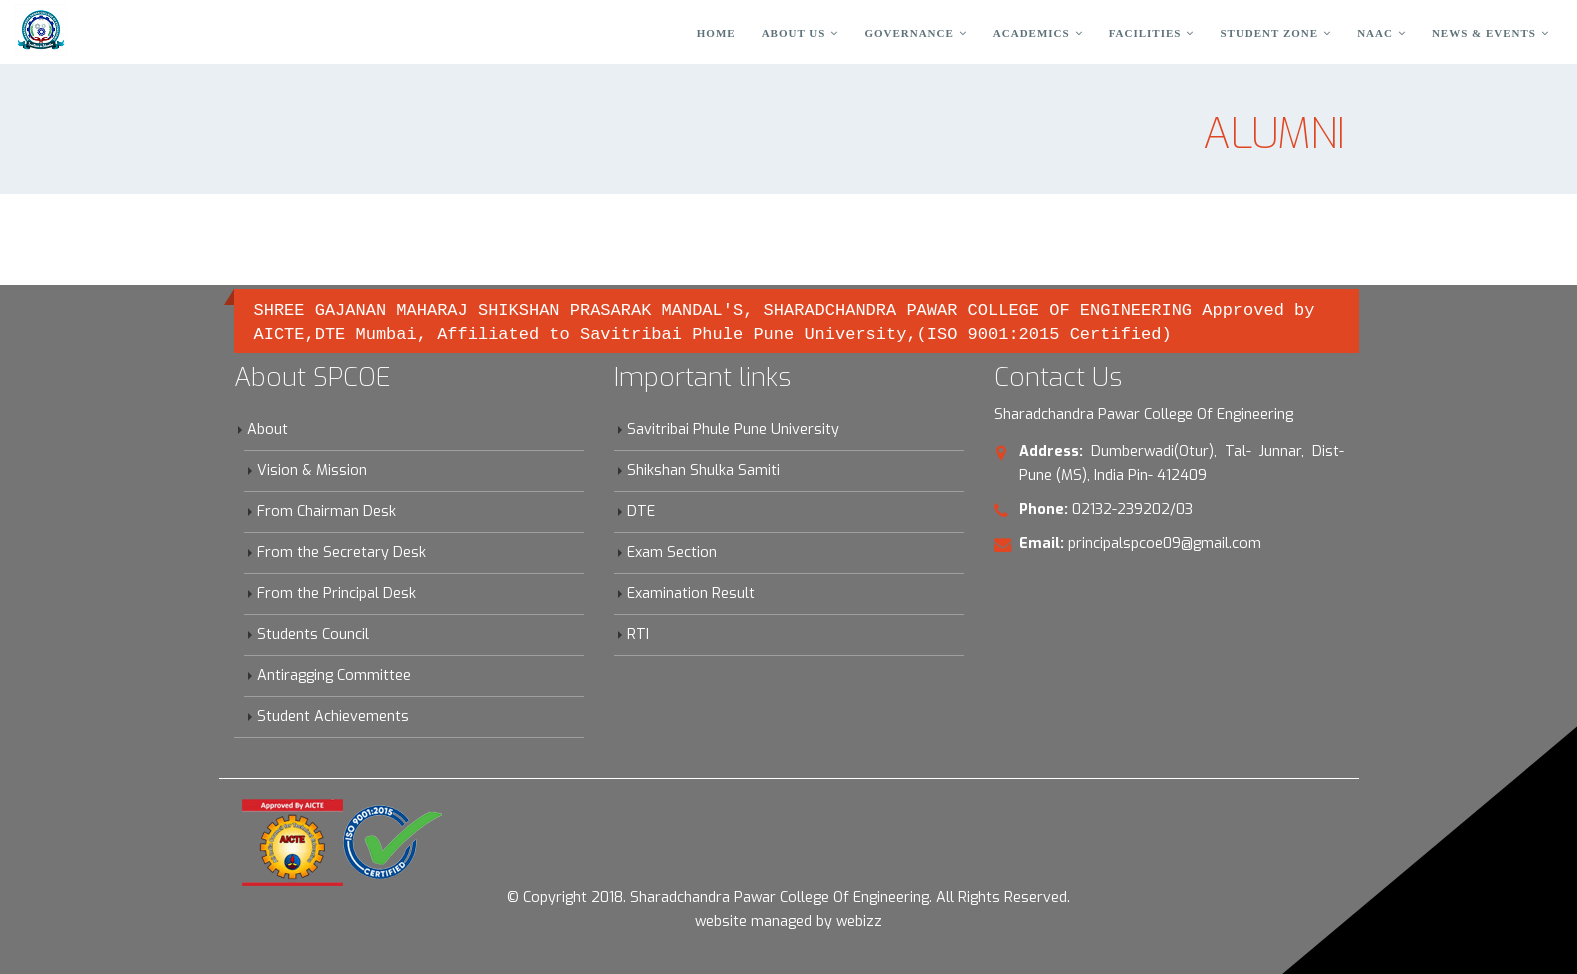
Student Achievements (333, 716)
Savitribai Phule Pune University (733, 429)
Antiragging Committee (334, 675)
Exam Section (672, 552)
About (267, 429)
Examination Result (691, 593)
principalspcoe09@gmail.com (1164, 543)
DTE (641, 511)
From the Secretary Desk (341, 552)
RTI (638, 634)
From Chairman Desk (326, 511)
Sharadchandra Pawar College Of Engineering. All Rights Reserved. (850, 897)
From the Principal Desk (336, 593)
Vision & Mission (312, 470)
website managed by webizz (788, 921)
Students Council (313, 634)
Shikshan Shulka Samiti (703, 470)
